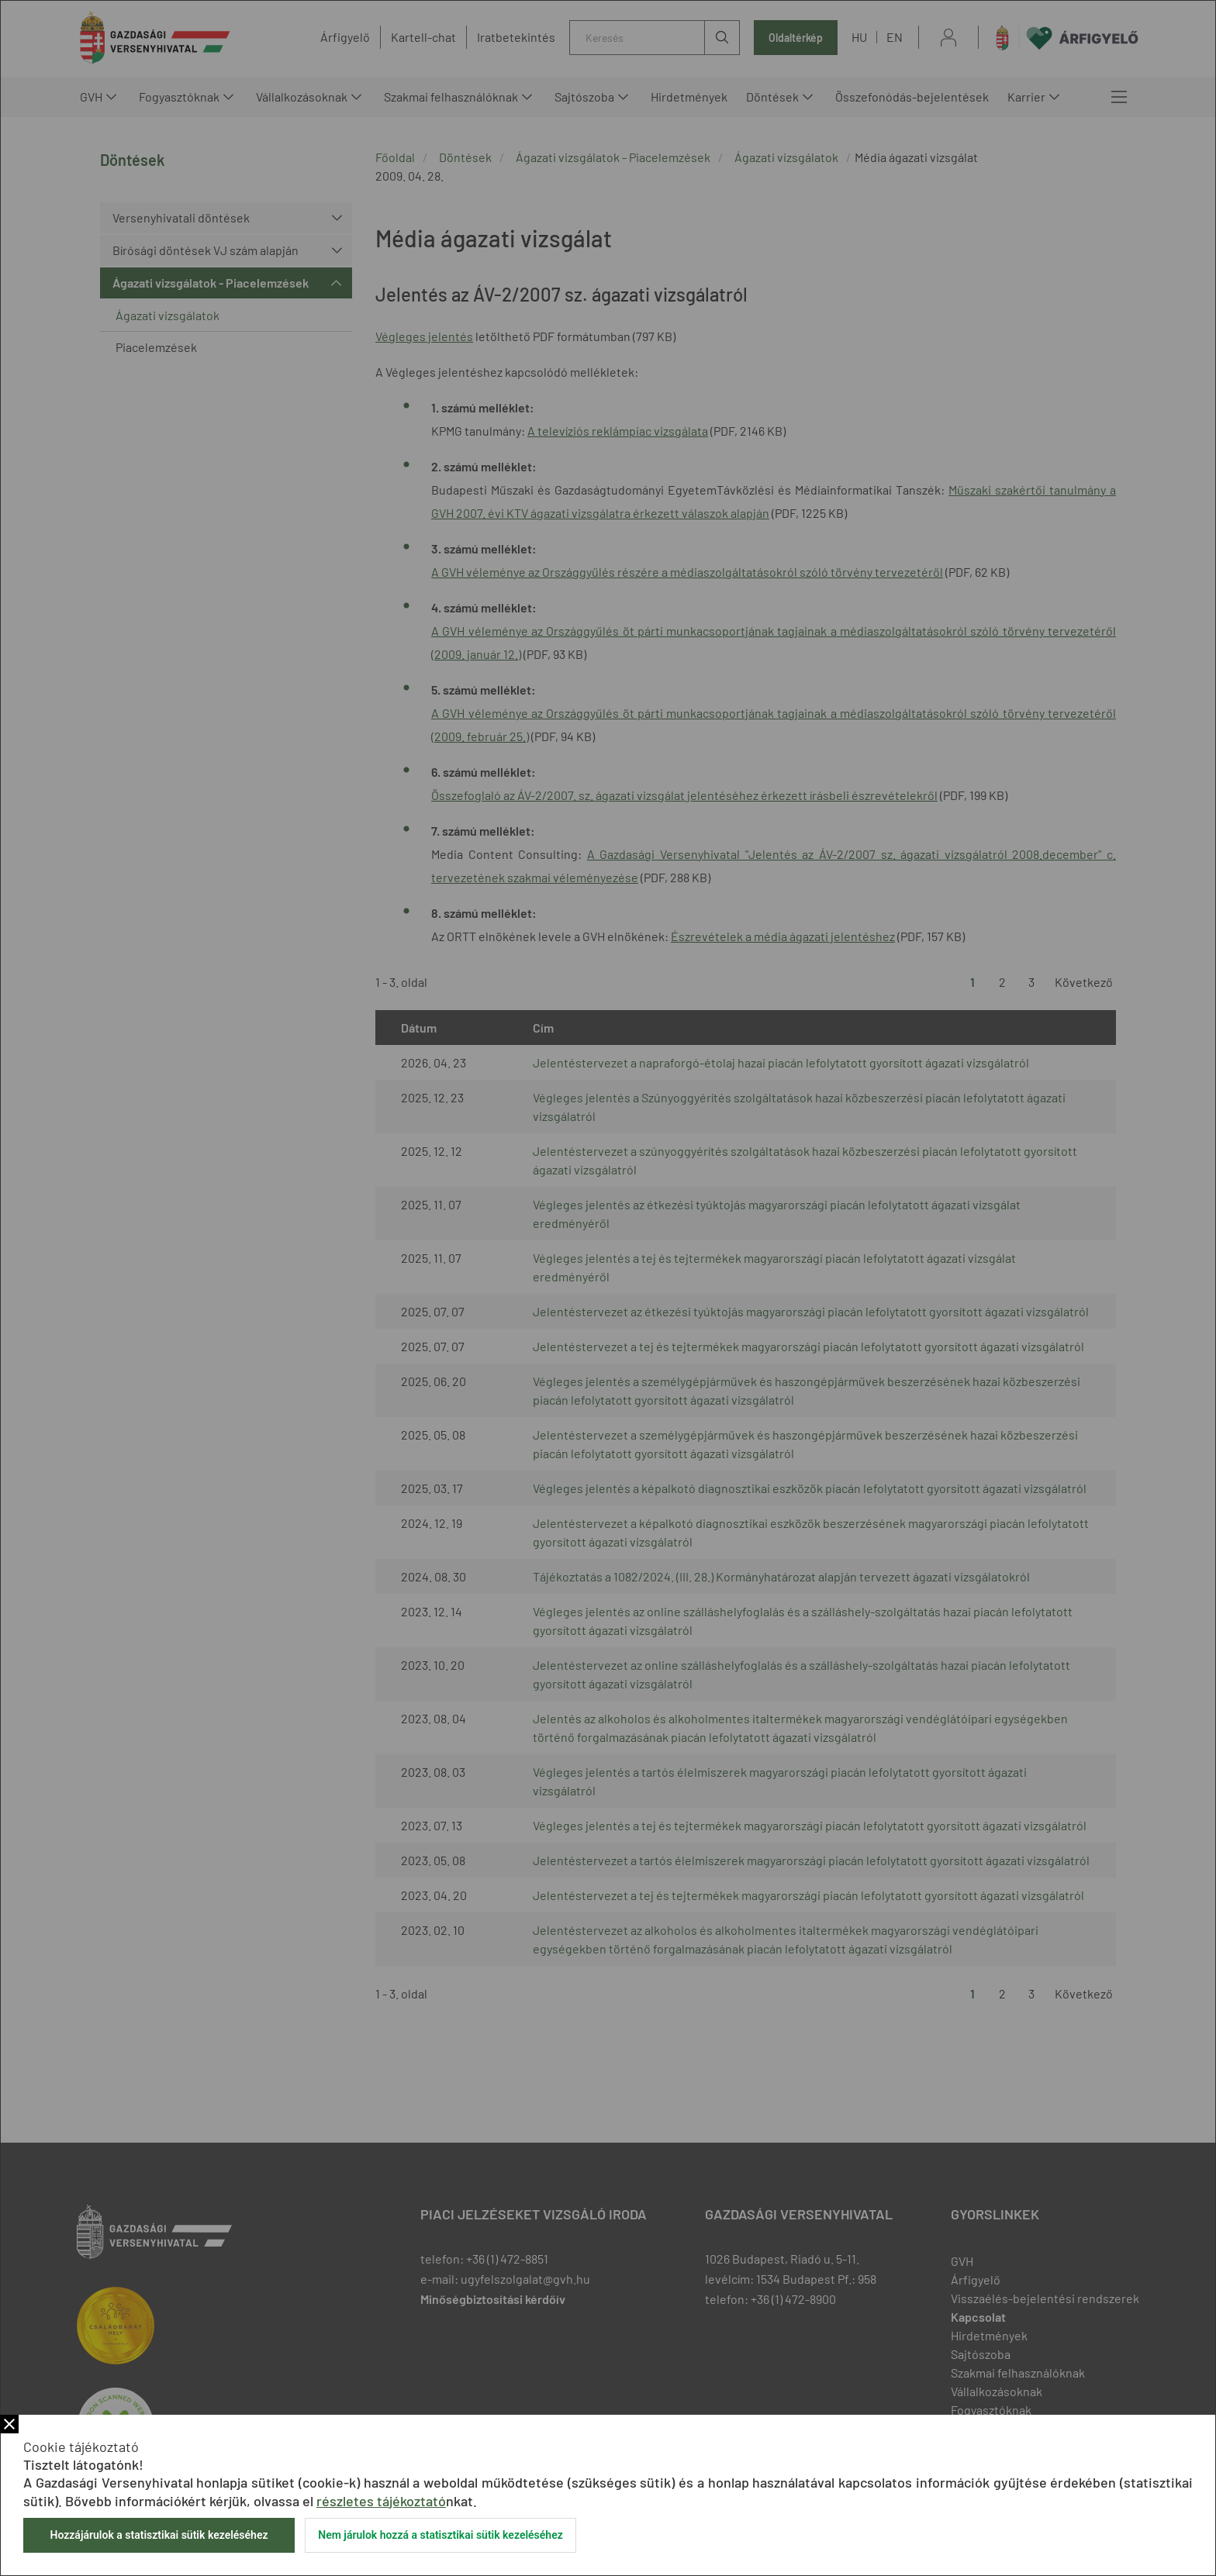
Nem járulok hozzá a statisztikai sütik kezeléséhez (440, 2535)
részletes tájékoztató (381, 2500)
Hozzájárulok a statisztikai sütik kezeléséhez (159, 2535)
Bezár (9, 2424)
